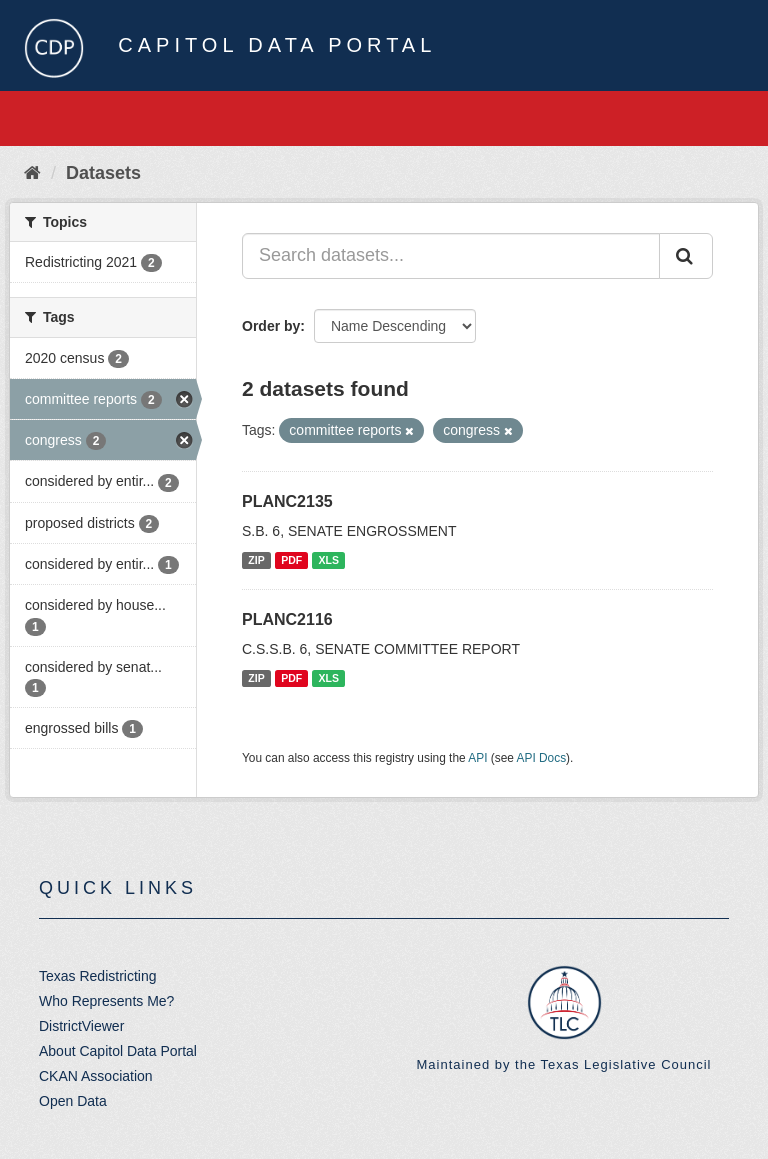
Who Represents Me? (106, 1001)
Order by (271, 326)
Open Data (73, 1101)
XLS (329, 560)
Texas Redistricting (98, 976)
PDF (291, 560)
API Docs (542, 758)
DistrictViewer (81, 1026)
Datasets (103, 173)
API (477, 758)
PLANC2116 (287, 619)
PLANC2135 (287, 501)
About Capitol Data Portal (118, 1051)
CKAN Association (96, 1076)
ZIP (256, 560)
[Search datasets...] (451, 256)
